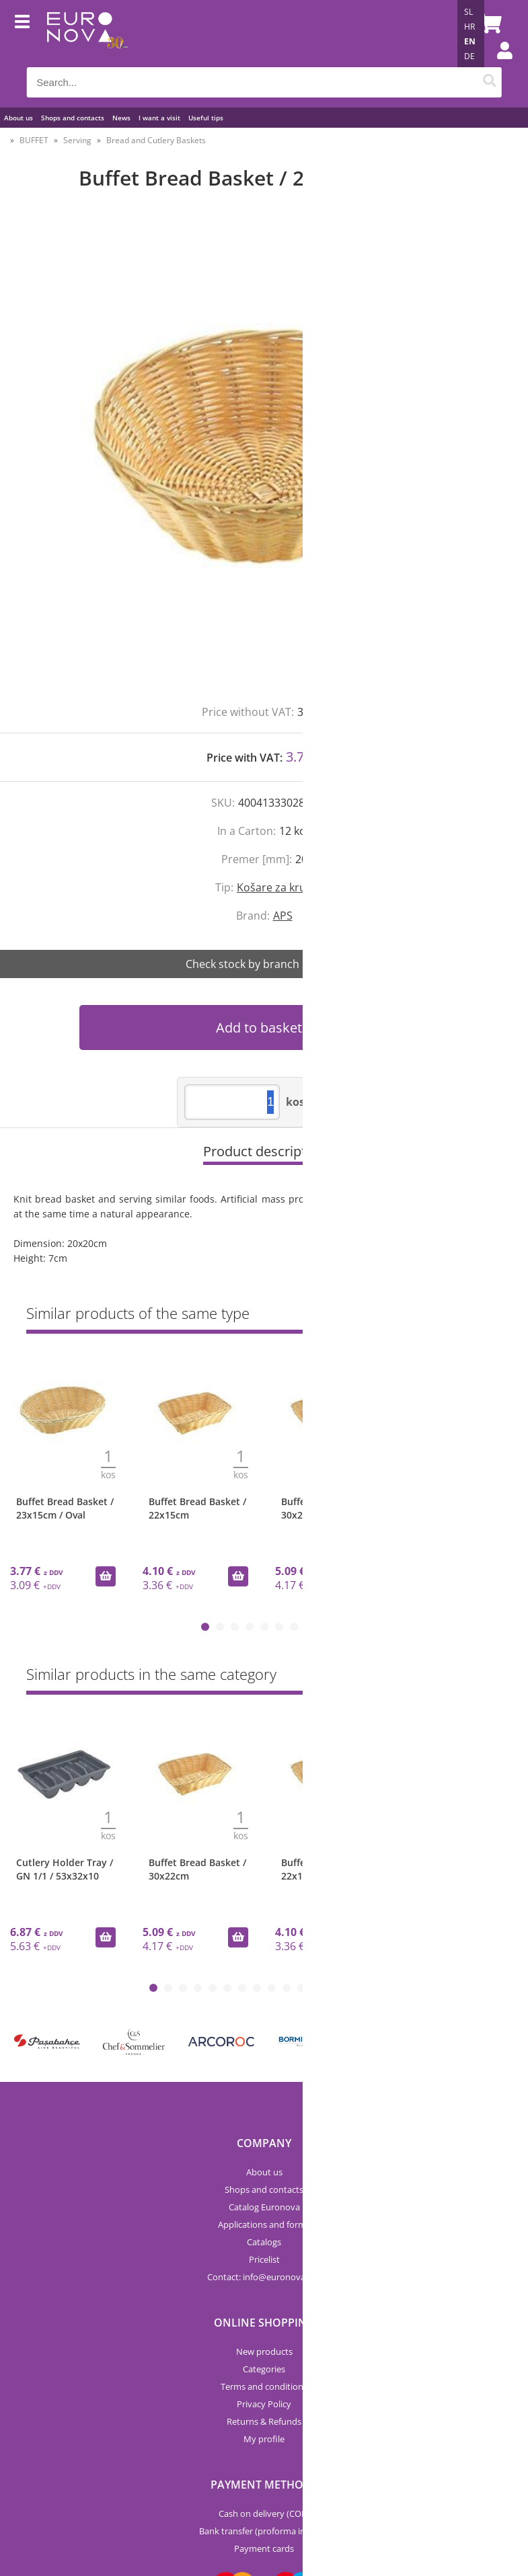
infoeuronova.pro (282, 2277)
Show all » (481, 1316)
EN (470, 41)
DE (469, 56)
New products (264, 2351)
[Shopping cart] (488, 23)
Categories (264, 2369)
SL (468, 11)
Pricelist (264, 2259)
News (121, 117)
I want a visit (159, 117)
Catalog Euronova (264, 2207)
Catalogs (264, 2242)
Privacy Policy (264, 2404)
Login (498, 63)
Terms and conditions (264, 2386)
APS (283, 915)
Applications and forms (264, 2224)
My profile (264, 2439)
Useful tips (205, 117)
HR (469, 26)
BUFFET (34, 140)
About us (18, 117)
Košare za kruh (275, 887)
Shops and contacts (72, 117)
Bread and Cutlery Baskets (156, 140)
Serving (77, 140)
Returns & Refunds (264, 2421)
